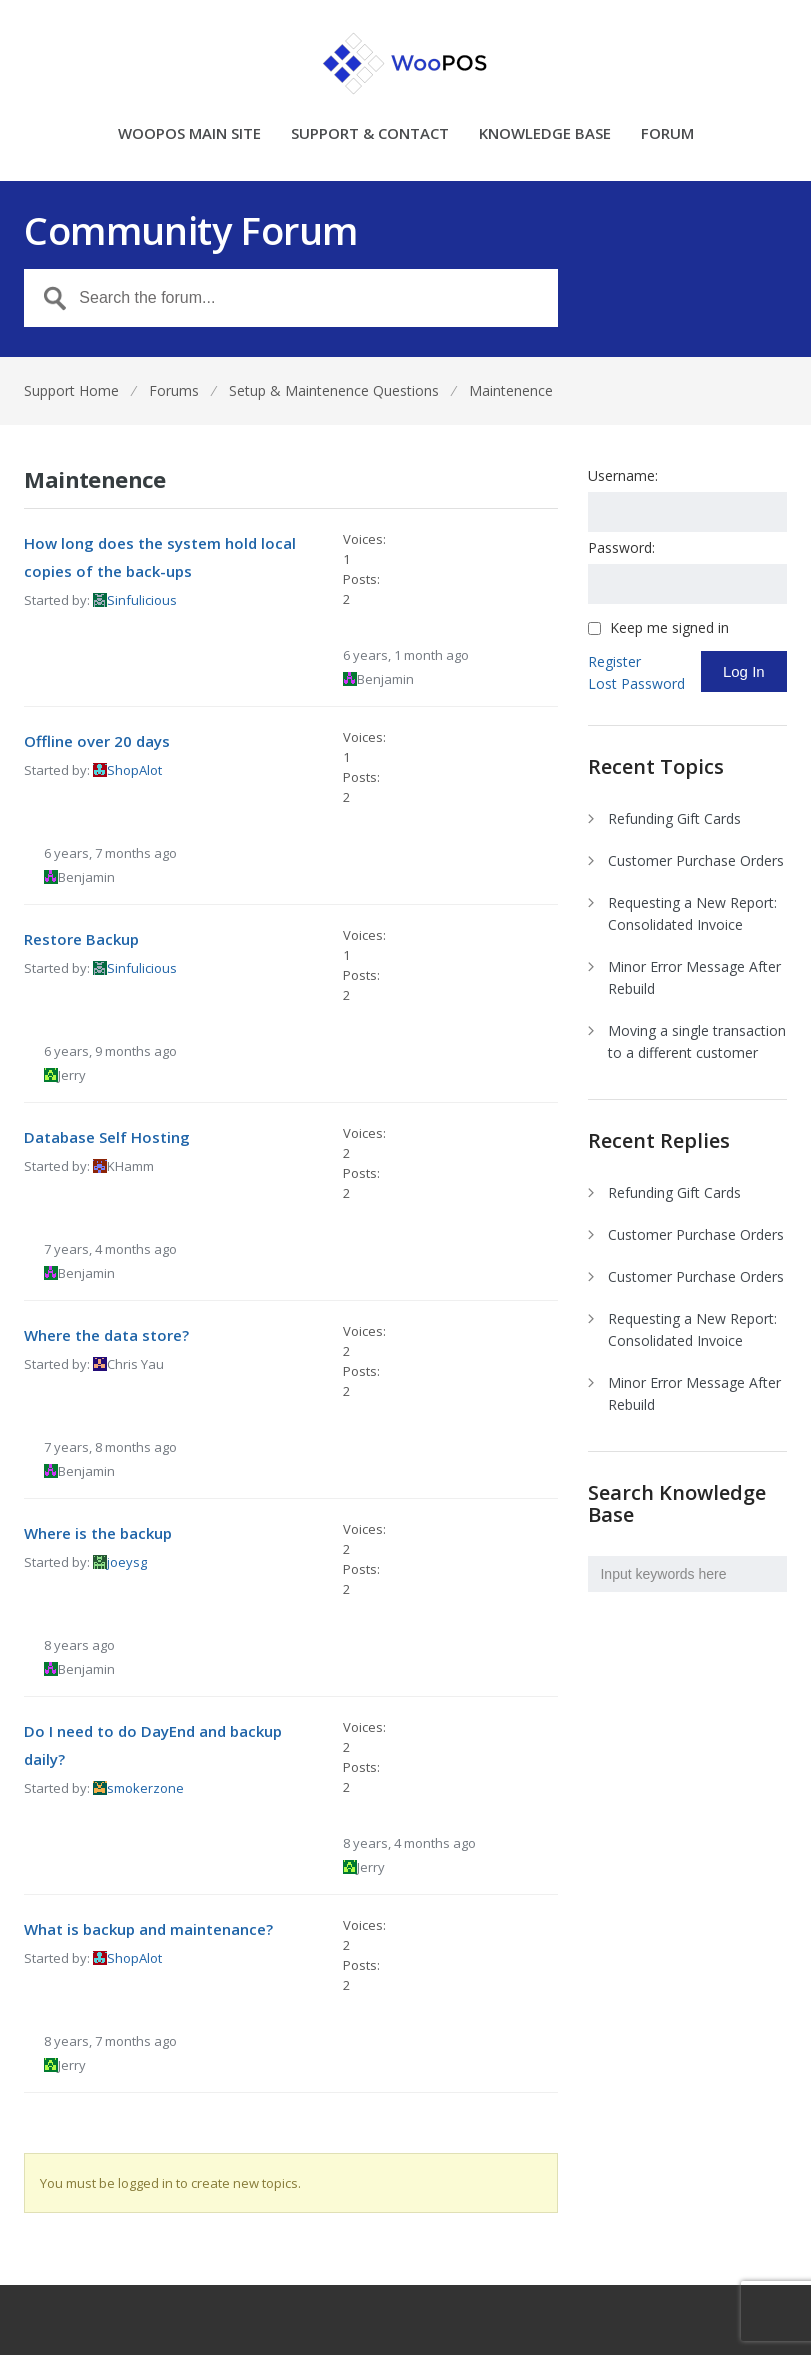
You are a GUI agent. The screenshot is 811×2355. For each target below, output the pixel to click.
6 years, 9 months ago (110, 1051)
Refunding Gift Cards (674, 818)
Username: (623, 475)
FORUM (667, 134)
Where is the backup (98, 1533)
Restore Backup (81, 939)
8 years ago (79, 1645)
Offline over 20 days (97, 741)
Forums (174, 390)
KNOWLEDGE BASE (545, 134)
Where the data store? (106, 1335)
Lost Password (636, 683)
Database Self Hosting (107, 1137)
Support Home (71, 390)
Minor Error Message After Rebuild (694, 977)
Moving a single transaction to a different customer (697, 1041)
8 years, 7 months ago (110, 2041)
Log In (744, 671)
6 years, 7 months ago (110, 853)
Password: (621, 547)
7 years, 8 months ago (110, 1447)
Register (614, 661)
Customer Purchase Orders (696, 860)
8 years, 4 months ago (409, 1843)
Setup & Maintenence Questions (334, 390)
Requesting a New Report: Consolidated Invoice (692, 913)
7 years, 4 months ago (110, 1249)
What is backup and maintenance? (148, 1929)
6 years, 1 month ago (406, 655)
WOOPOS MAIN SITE (189, 134)
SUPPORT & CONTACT (370, 134)
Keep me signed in (669, 628)
